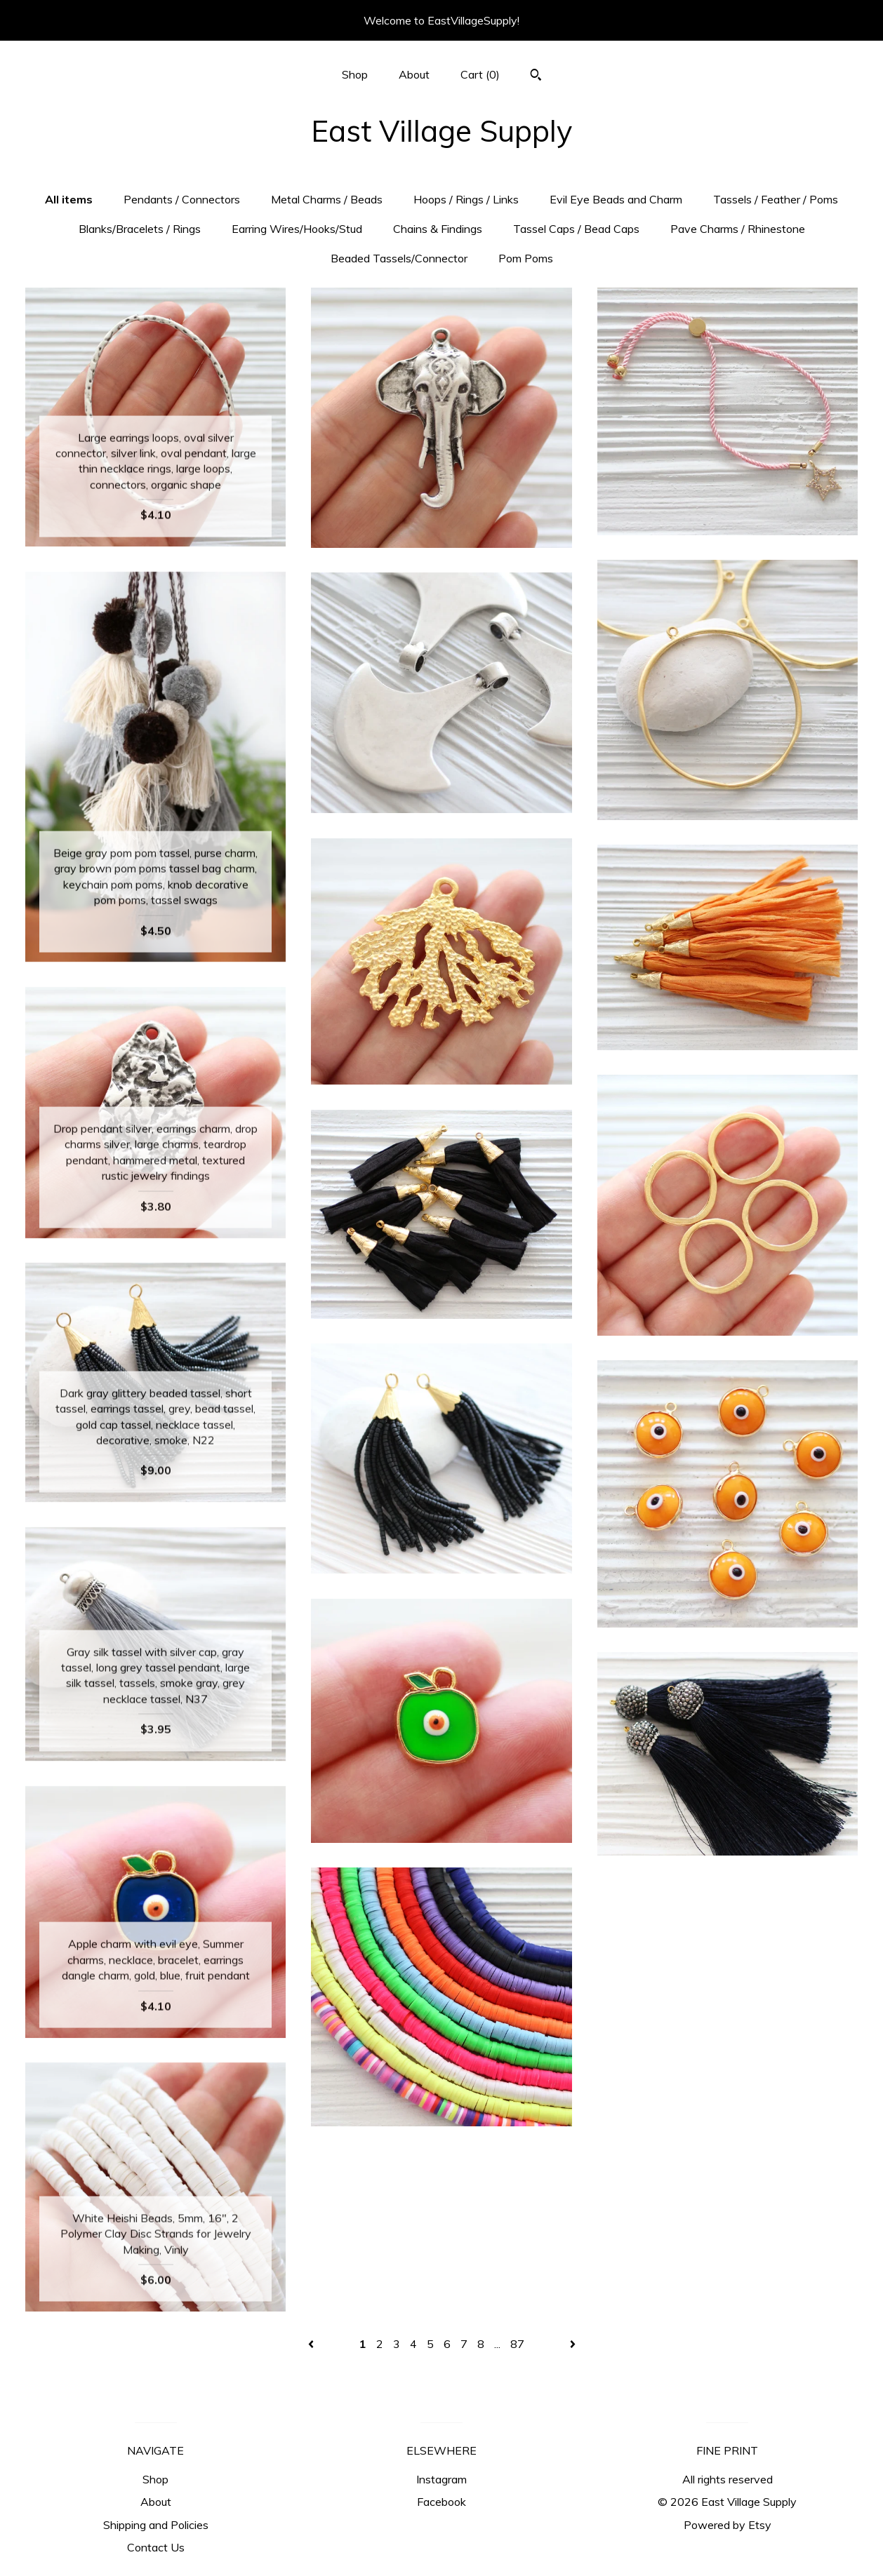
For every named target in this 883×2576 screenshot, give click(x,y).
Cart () (480, 74)
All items (69, 199)
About (414, 74)
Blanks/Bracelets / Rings (140, 229)
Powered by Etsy (727, 2525)
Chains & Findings (437, 229)
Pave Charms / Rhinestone (737, 229)
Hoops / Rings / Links (466, 199)
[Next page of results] (572, 2344)
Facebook (441, 2502)
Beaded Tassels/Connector (399, 258)
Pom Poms (525, 258)
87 (517, 2344)
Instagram (441, 2479)
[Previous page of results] (312, 2344)
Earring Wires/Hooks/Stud (297, 229)
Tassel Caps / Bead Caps (576, 229)
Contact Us (156, 2547)
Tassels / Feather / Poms (775, 199)
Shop (355, 74)
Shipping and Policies (155, 2525)
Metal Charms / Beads (327, 199)
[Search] (536, 76)
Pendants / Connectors (182, 199)
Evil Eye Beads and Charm (616, 199)
